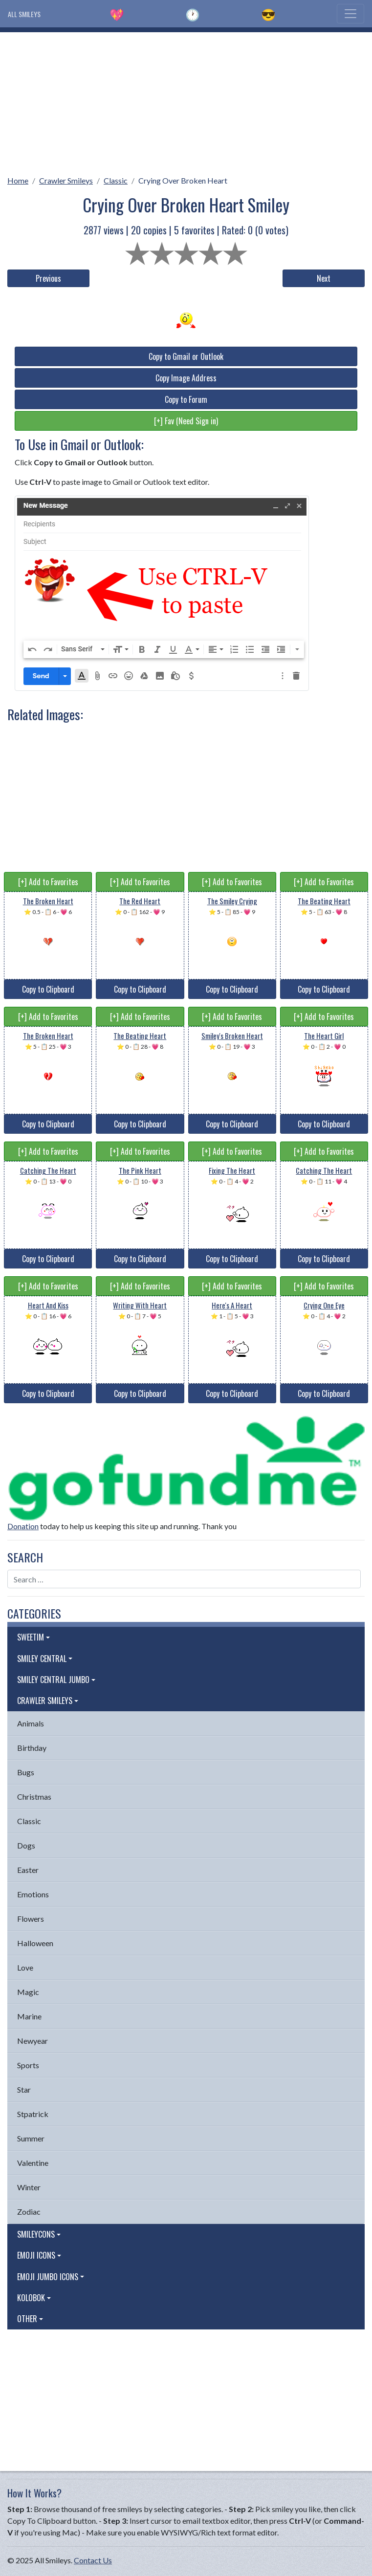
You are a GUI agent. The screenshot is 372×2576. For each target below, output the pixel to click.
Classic (116, 180)
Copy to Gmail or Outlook (186, 356)
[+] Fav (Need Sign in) (186, 421)
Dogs (26, 1845)
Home (17, 180)
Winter (29, 2187)
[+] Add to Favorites (48, 882)
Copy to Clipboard (48, 989)
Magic (28, 1991)
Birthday (31, 1747)
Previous (48, 278)
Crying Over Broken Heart (182, 180)
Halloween (35, 1943)
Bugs (25, 1772)
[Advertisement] (186, 100)
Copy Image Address (186, 378)
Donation (23, 1526)
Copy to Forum (186, 399)
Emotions (33, 1894)
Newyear (32, 2040)
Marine (29, 2016)
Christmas (34, 1796)
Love (25, 1967)
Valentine (32, 2162)
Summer (30, 2138)
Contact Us (93, 2560)
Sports (28, 2065)
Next (323, 278)
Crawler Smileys (66, 180)
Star (24, 2089)
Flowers (30, 1918)
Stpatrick (32, 2114)
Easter (28, 1869)
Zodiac (29, 2211)
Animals (30, 1723)
